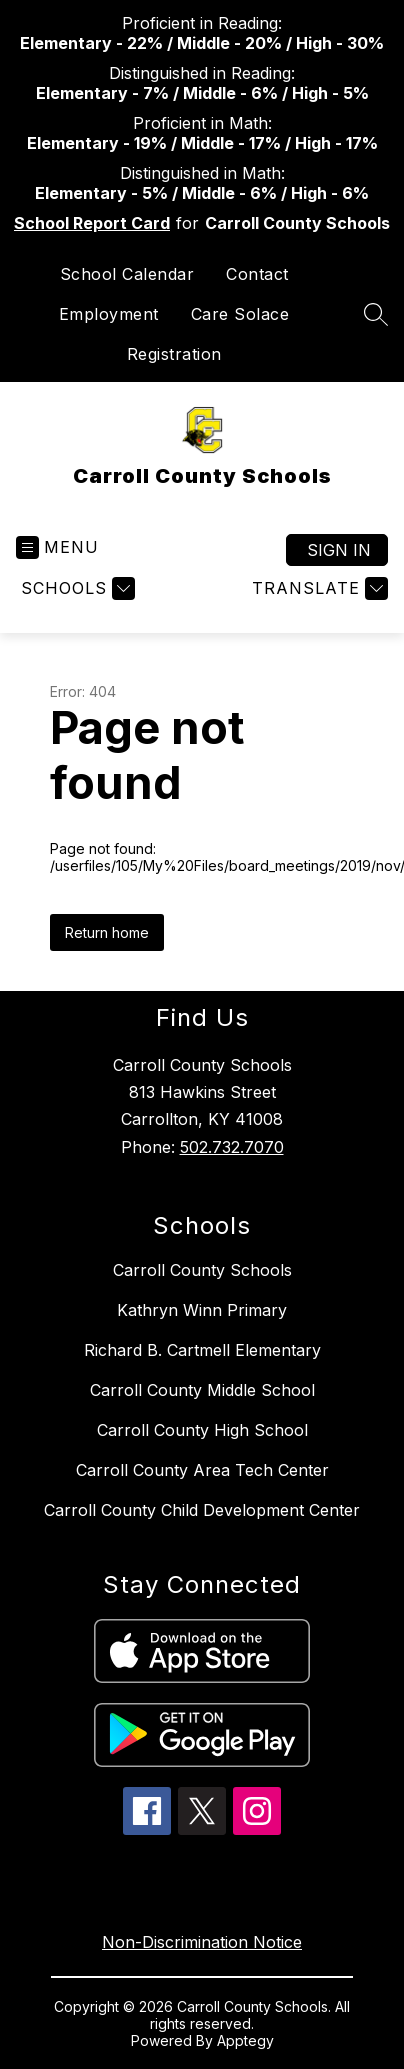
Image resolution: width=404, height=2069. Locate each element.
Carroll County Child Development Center (202, 1510)
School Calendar (127, 274)
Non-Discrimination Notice (202, 1942)
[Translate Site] (317, 588)
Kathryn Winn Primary (202, 1310)
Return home (107, 932)
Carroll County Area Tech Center (202, 1470)
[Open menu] (57, 547)
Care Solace (240, 314)
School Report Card (92, 223)
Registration (174, 354)
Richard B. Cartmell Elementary (202, 1350)
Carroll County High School (202, 1430)
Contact (257, 274)
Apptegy (245, 2040)
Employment (109, 314)
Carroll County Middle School (202, 1390)
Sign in (339, 550)
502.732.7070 (232, 1147)
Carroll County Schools (202, 1270)
